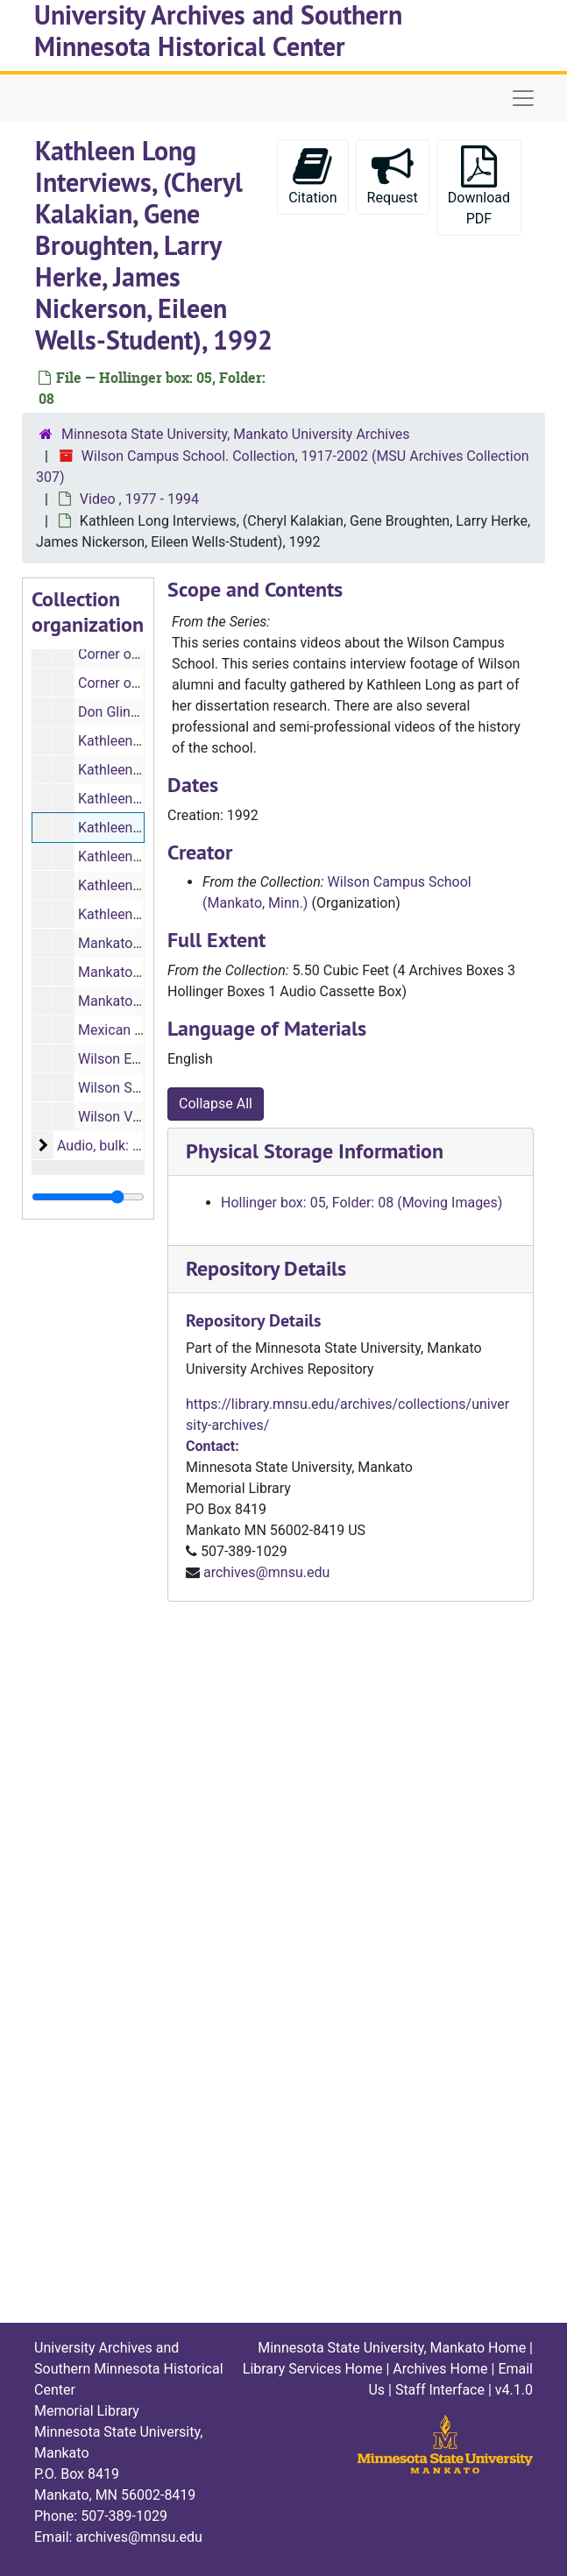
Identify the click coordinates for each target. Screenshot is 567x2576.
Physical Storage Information (314, 1150)
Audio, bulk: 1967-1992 (128, 1145)
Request (392, 175)
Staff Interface (440, 2389)
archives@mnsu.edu (266, 1572)
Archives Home (440, 2368)
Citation (312, 175)
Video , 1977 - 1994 (139, 499)
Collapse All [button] (215, 1103)
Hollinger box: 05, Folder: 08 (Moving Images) (361, 1202)
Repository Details (266, 1268)
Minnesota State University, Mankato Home (392, 2347)
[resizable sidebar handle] (88, 1197)
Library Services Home (313, 2368)
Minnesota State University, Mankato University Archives (235, 434)
